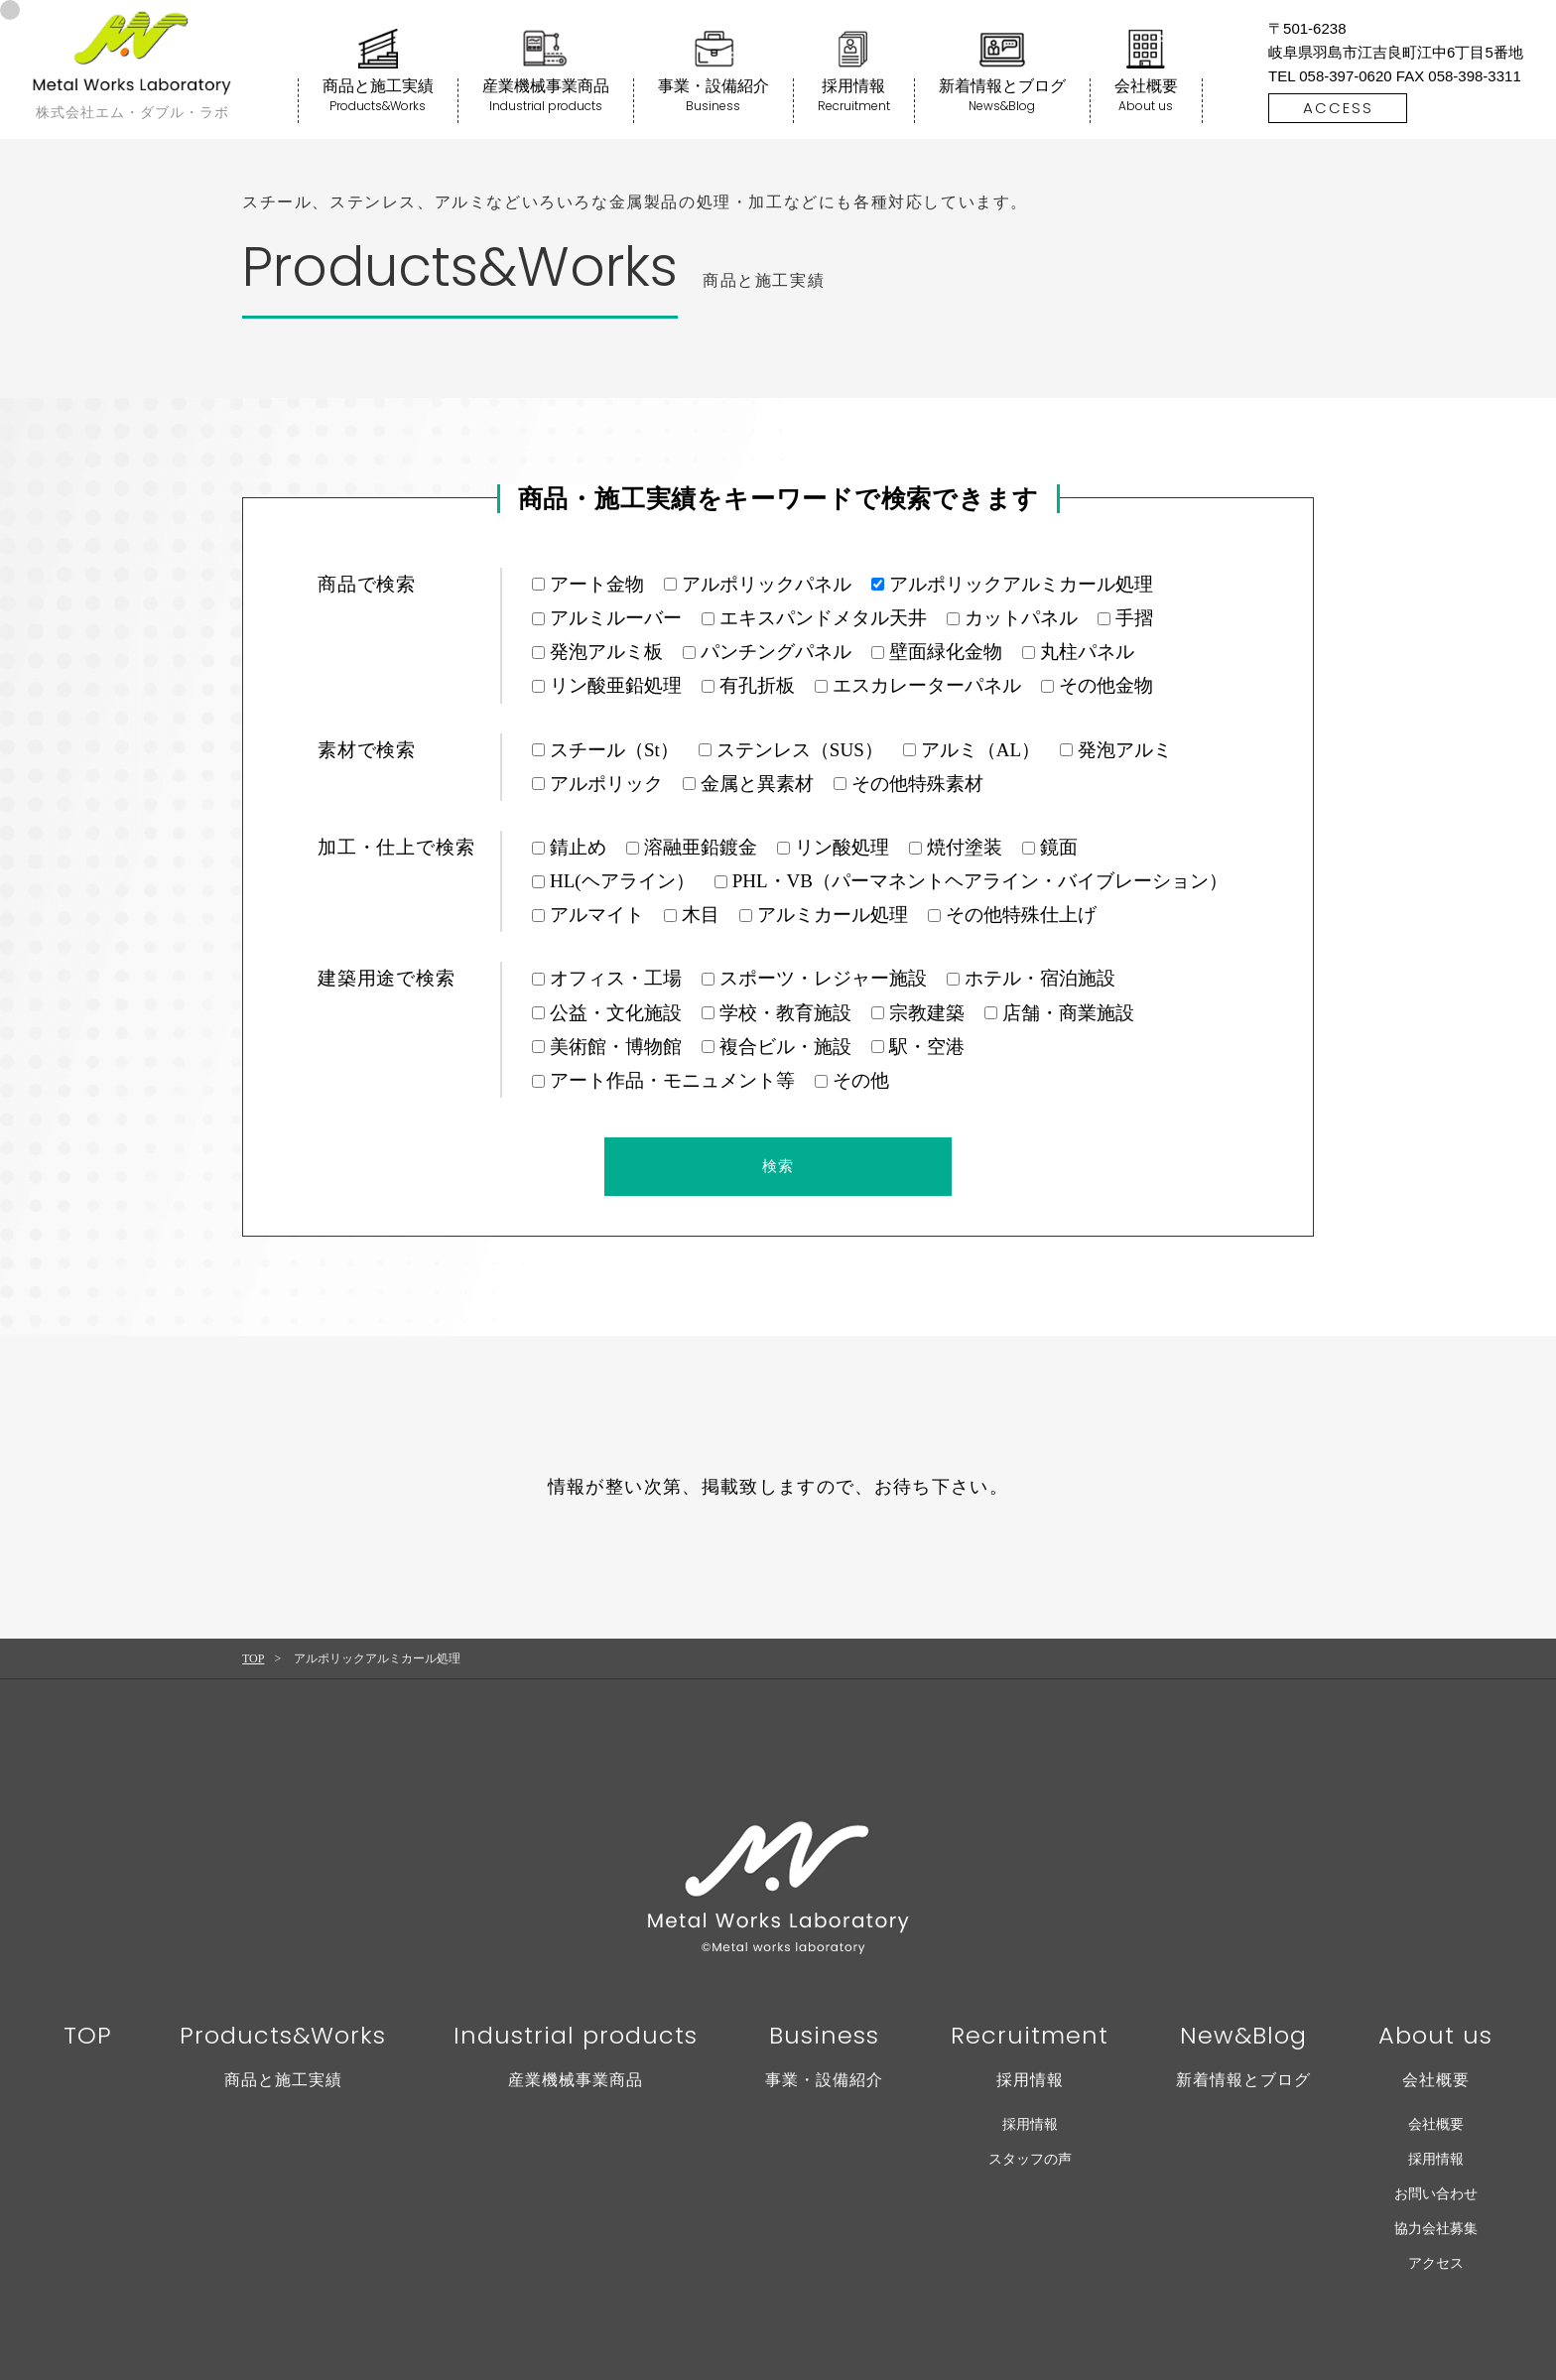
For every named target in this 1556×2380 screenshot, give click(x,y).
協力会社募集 (1436, 2228)
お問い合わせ (1436, 2193)
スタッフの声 (1030, 2159)
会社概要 (1436, 2124)
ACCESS (1338, 107)
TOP (253, 1658)
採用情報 (1030, 2124)
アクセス (1436, 2263)
